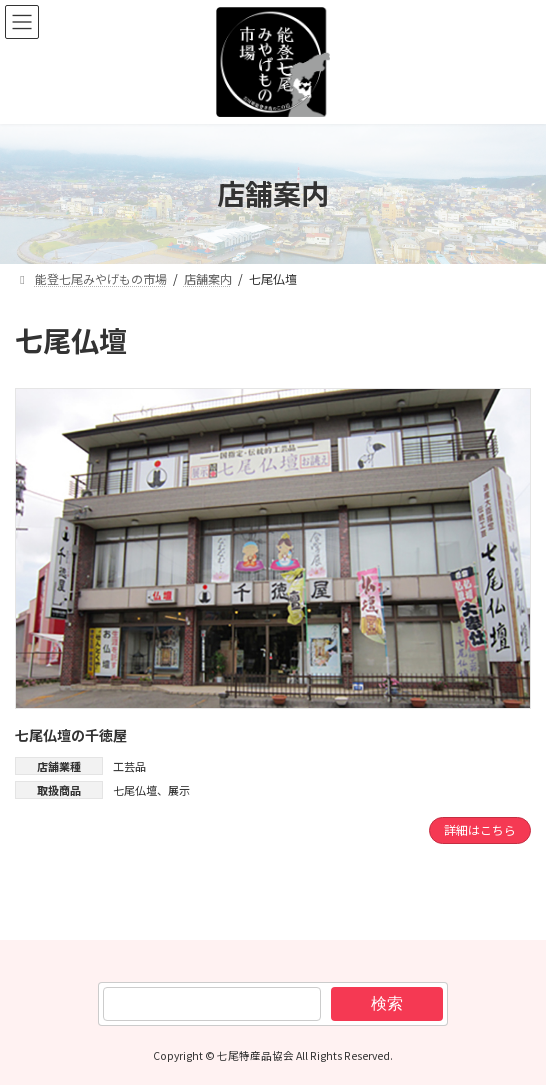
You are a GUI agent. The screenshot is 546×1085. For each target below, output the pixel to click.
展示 (179, 790)
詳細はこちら (480, 829)
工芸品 (129, 766)
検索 (387, 1002)
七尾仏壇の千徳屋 (71, 735)
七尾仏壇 (135, 790)
